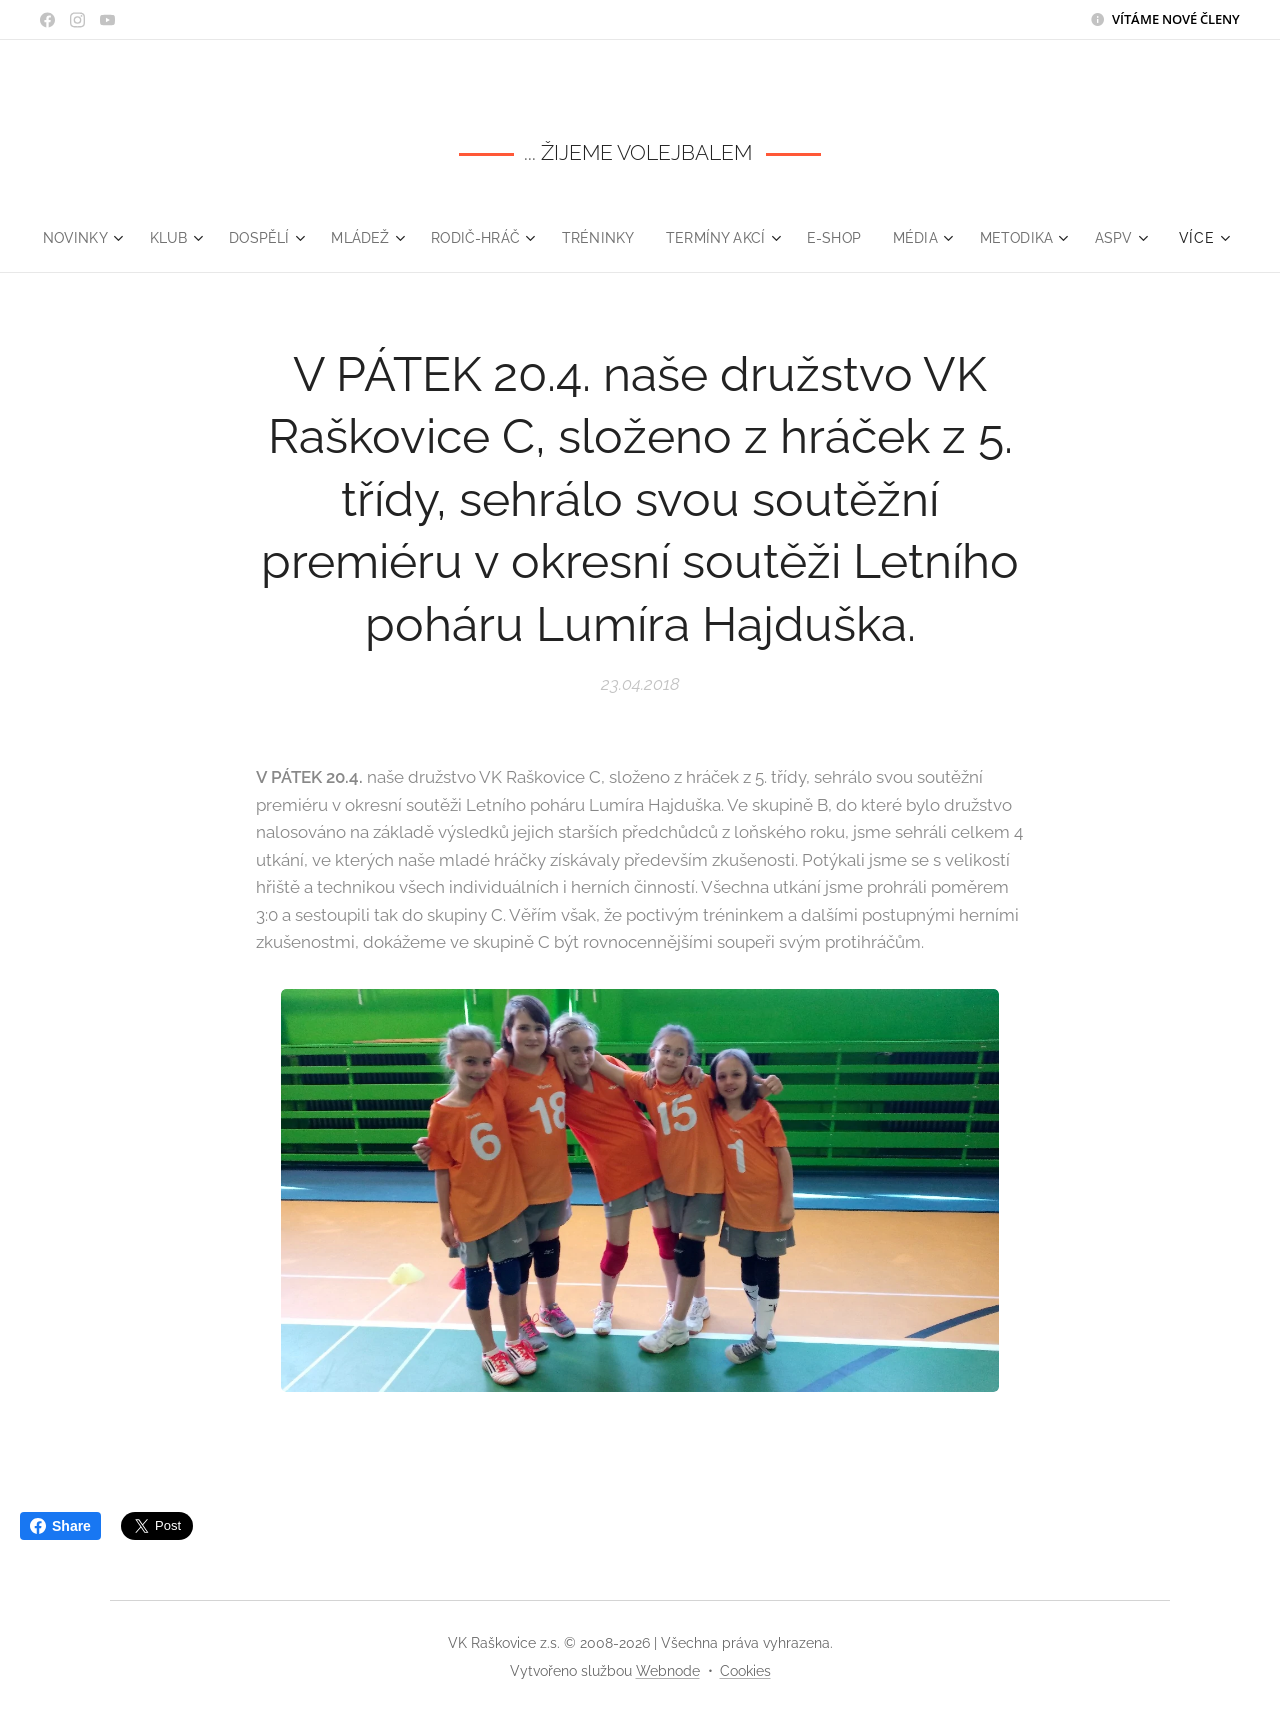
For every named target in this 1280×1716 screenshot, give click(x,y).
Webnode (668, 1671)
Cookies (745, 1671)
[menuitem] (110, 238)
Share (60, 1526)
